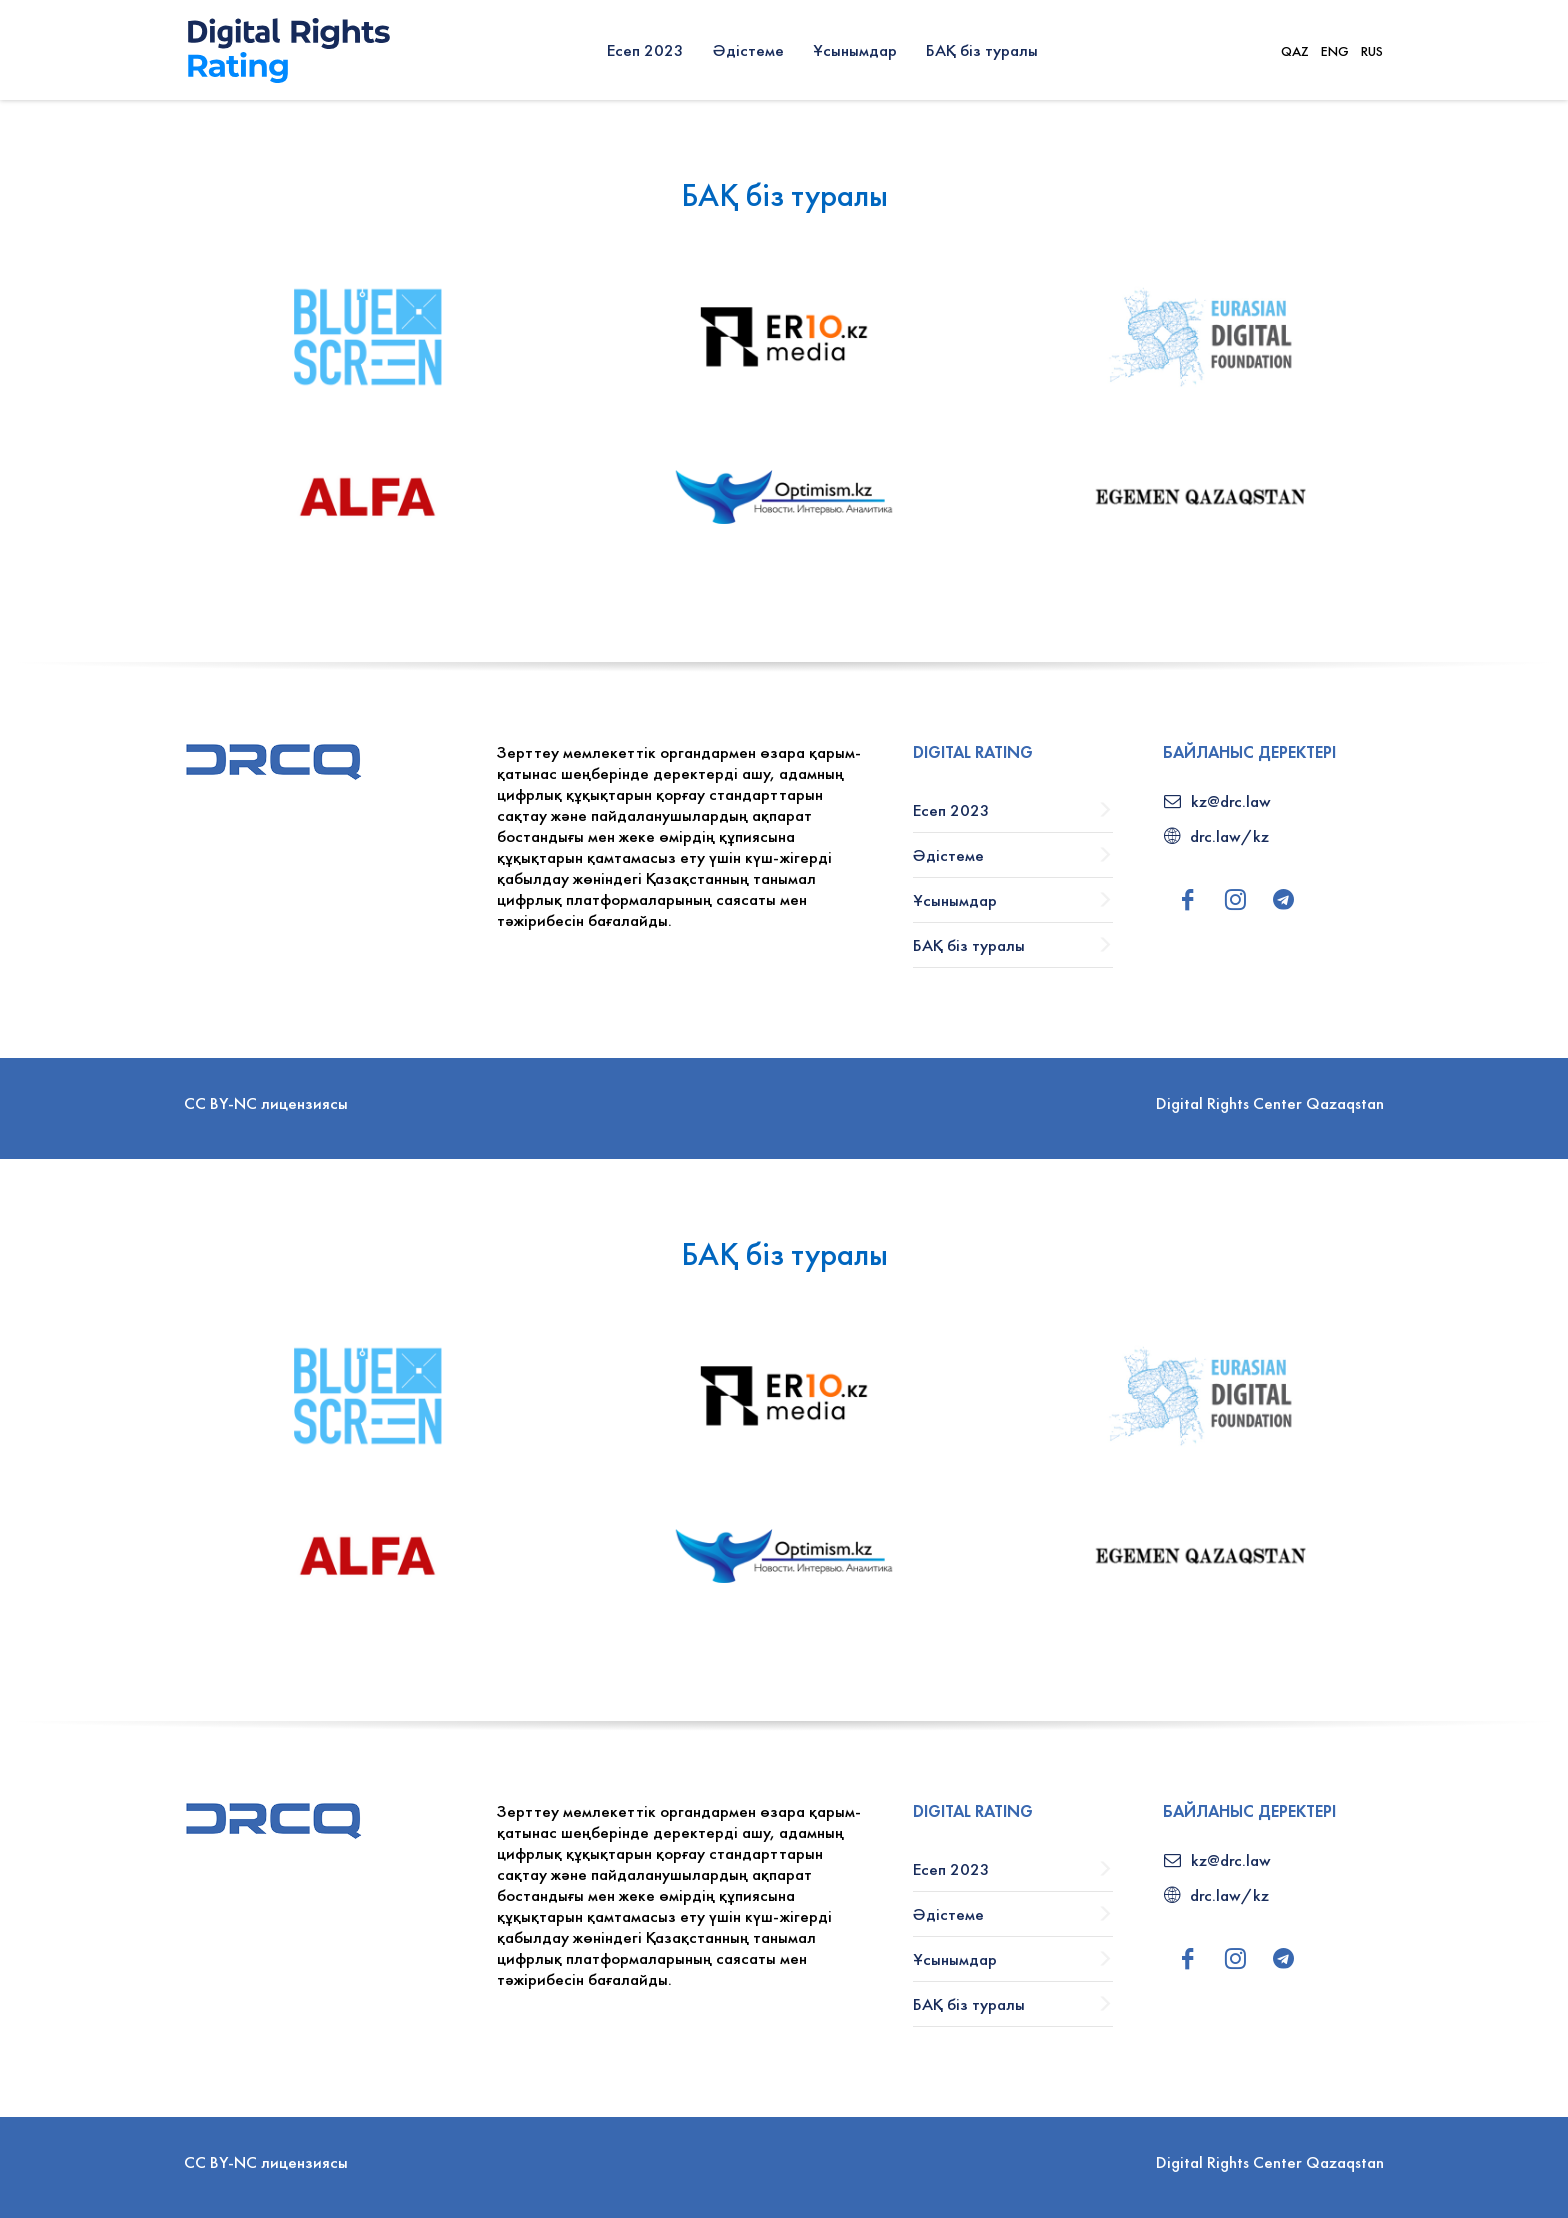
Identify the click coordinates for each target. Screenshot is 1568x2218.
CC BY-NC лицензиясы (266, 1103)
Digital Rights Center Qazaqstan (1270, 1103)
